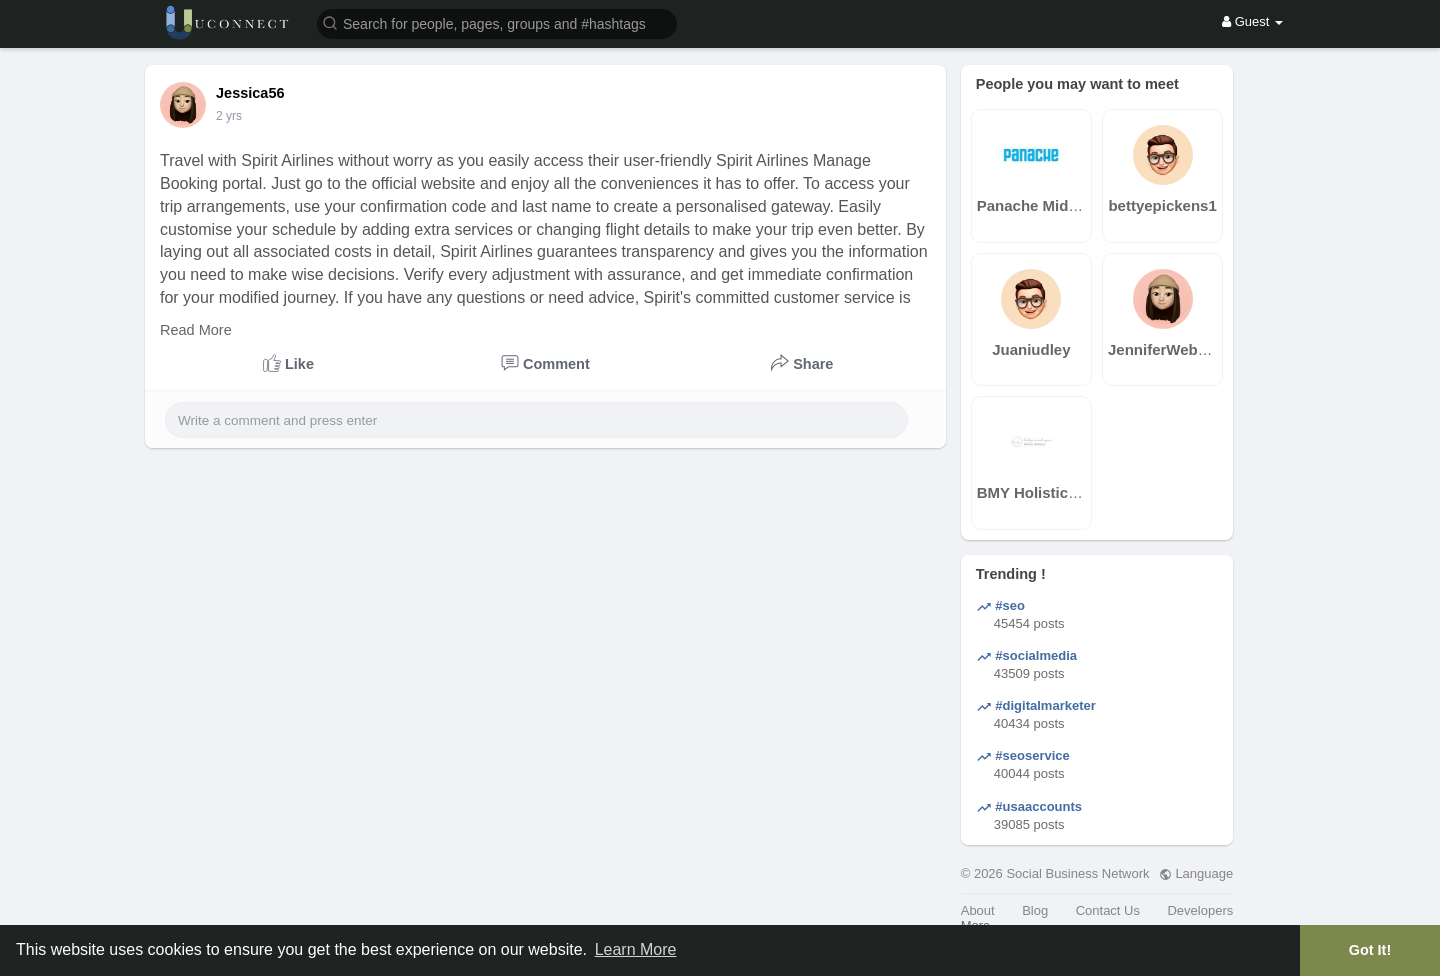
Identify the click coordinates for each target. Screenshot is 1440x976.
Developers (1200, 910)
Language (1196, 873)
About (978, 910)
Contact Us (1108, 910)
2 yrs (229, 116)
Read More (196, 330)
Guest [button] (1252, 21)
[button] (497, 22)
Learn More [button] (636, 949)
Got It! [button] (1370, 950)
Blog (1035, 910)
